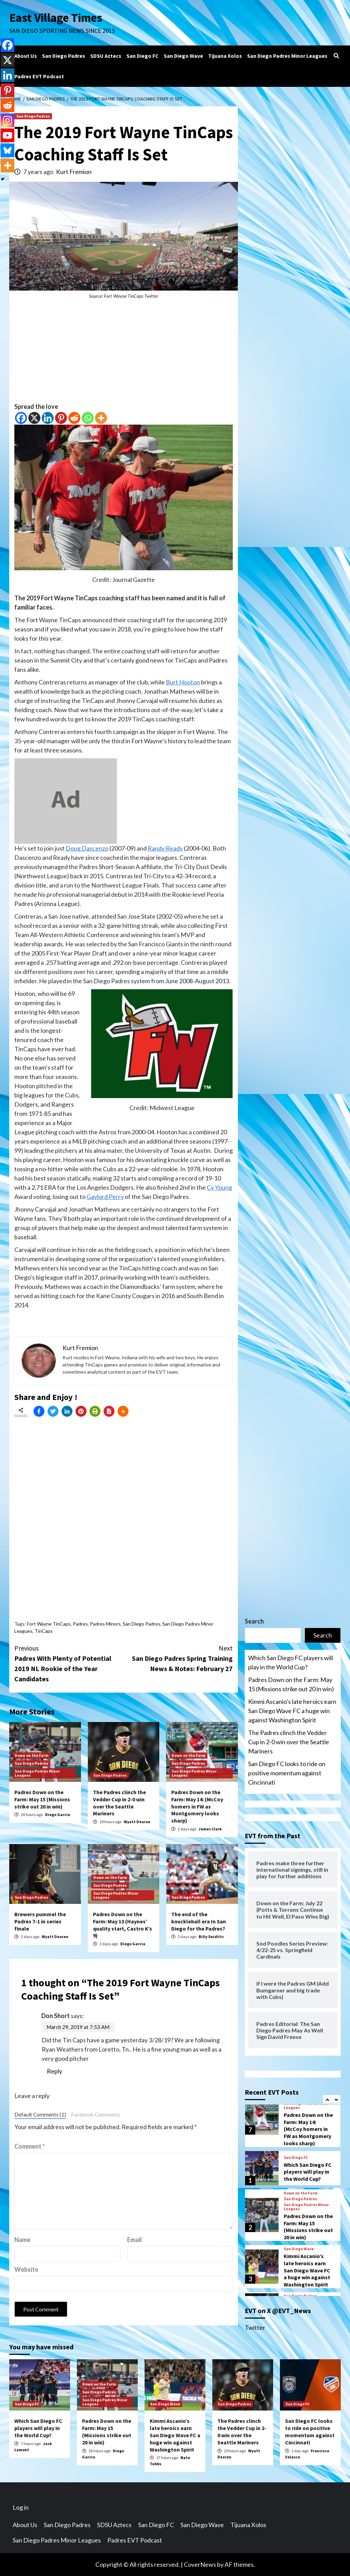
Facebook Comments (95, 2114)
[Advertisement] (123, 354)
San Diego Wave (183, 55)
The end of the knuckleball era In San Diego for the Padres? (198, 1921)
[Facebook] (21, 418)
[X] (34, 418)
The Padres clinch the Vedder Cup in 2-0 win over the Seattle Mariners (119, 1803)
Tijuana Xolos (225, 55)
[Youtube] (7, 135)
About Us (25, 55)
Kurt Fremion (74, 171)
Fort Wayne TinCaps (49, 1624)
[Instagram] (7, 120)
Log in (21, 2507)
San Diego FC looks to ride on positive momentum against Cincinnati (286, 1773)
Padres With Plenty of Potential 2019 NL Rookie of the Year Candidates (69, 1663)
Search (254, 1621)
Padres (80, 1624)
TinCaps (44, 1631)
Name (22, 2239)
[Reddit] (74, 418)
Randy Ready (165, 848)
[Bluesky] (7, 150)
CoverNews (200, 2564)
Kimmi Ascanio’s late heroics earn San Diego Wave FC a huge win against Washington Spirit (292, 1711)
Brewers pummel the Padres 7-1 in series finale (40, 1921)
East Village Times (55, 17)
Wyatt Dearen (137, 1821)
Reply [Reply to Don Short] (54, 2071)
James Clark (210, 1828)
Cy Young (219, 1187)
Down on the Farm (32, 1755)
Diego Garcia (57, 1814)
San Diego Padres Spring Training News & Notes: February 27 (178, 1658)
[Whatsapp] (88, 418)
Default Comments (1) (40, 2114)
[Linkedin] (48, 418)
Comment (29, 2146)
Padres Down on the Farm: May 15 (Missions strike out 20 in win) (42, 1799)
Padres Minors (105, 1624)
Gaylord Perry (105, 1196)
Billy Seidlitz (211, 1936)
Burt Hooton (183, 682)
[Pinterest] (61, 418)
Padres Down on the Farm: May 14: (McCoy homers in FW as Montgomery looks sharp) (197, 1806)
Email (134, 2239)
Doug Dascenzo (87, 848)
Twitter (255, 2327)
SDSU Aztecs (105, 55)
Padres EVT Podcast (39, 76)
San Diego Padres (63, 55)
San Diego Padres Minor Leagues (287, 55)
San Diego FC (142, 55)
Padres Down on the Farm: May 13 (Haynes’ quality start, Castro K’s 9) (122, 1925)
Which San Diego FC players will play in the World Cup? (290, 1662)
